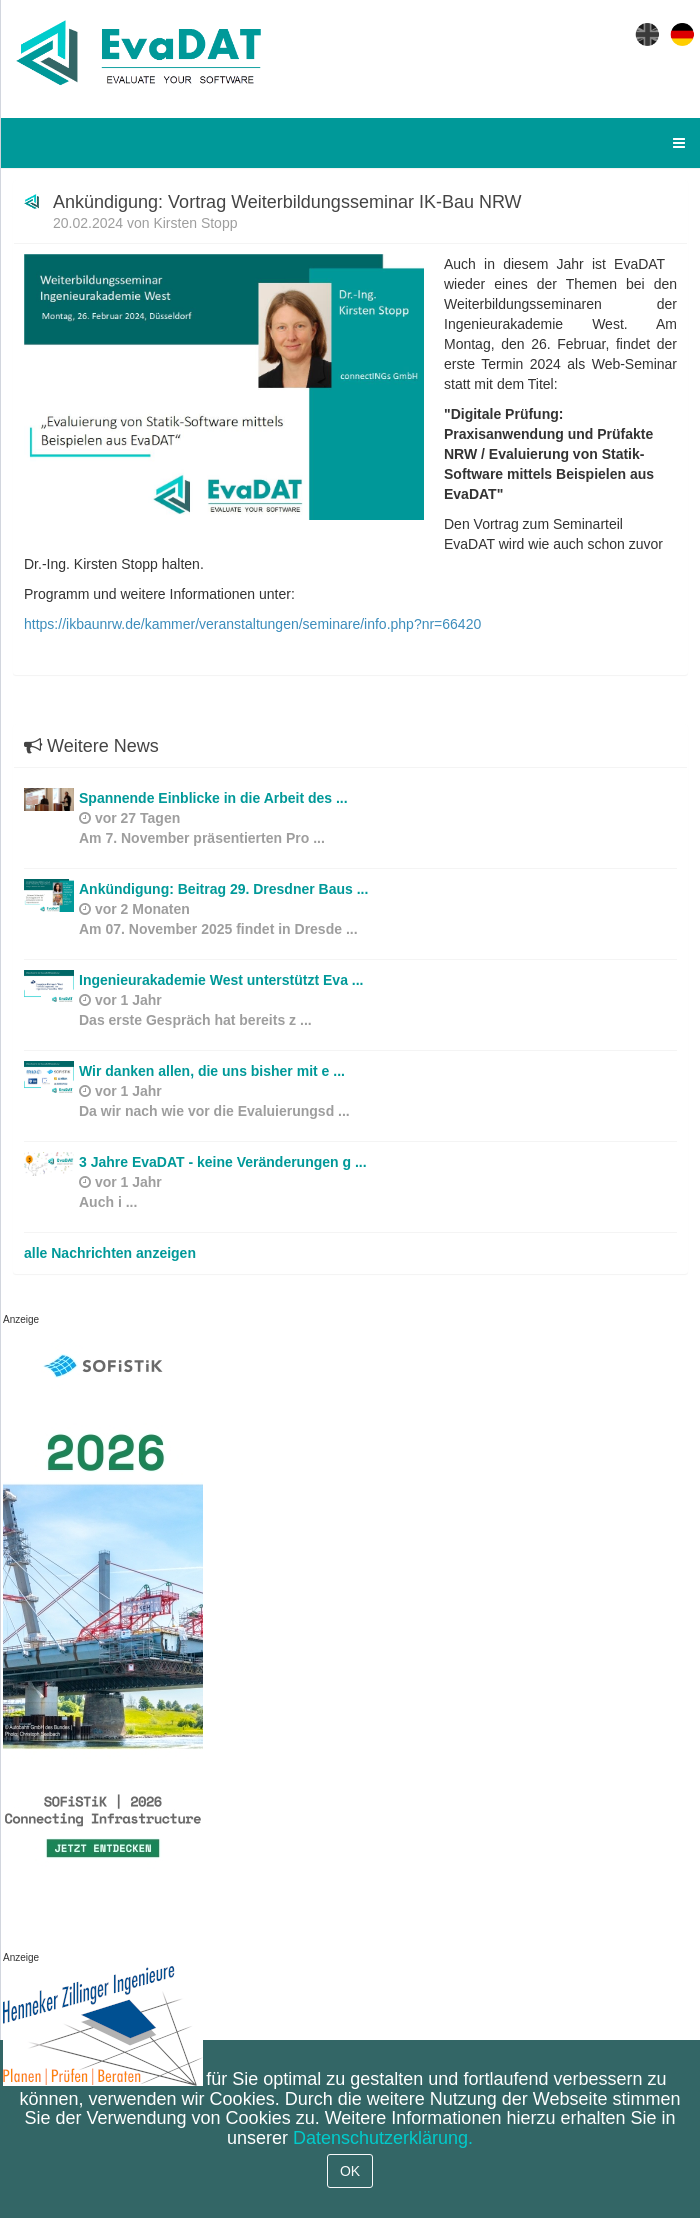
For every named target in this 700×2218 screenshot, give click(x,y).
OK (350, 2171)
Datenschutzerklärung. (383, 2138)
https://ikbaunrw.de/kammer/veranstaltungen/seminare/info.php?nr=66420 (252, 624)
